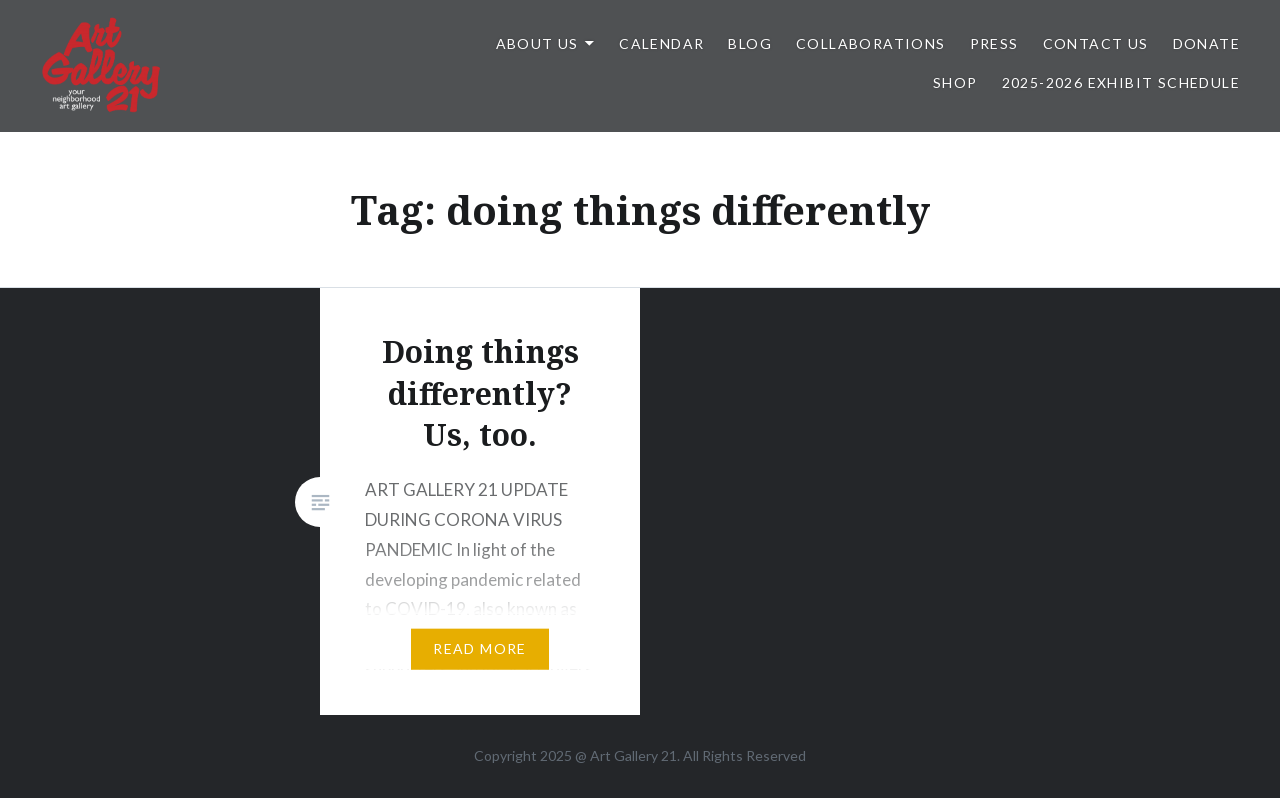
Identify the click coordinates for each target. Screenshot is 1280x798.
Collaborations (871, 43)
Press (994, 43)
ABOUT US (537, 43)
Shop (955, 82)
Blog (750, 43)
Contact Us (1096, 43)
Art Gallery (625, 755)
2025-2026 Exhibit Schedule (1121, 82)
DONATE (1206, 43)
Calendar (661, 43)
